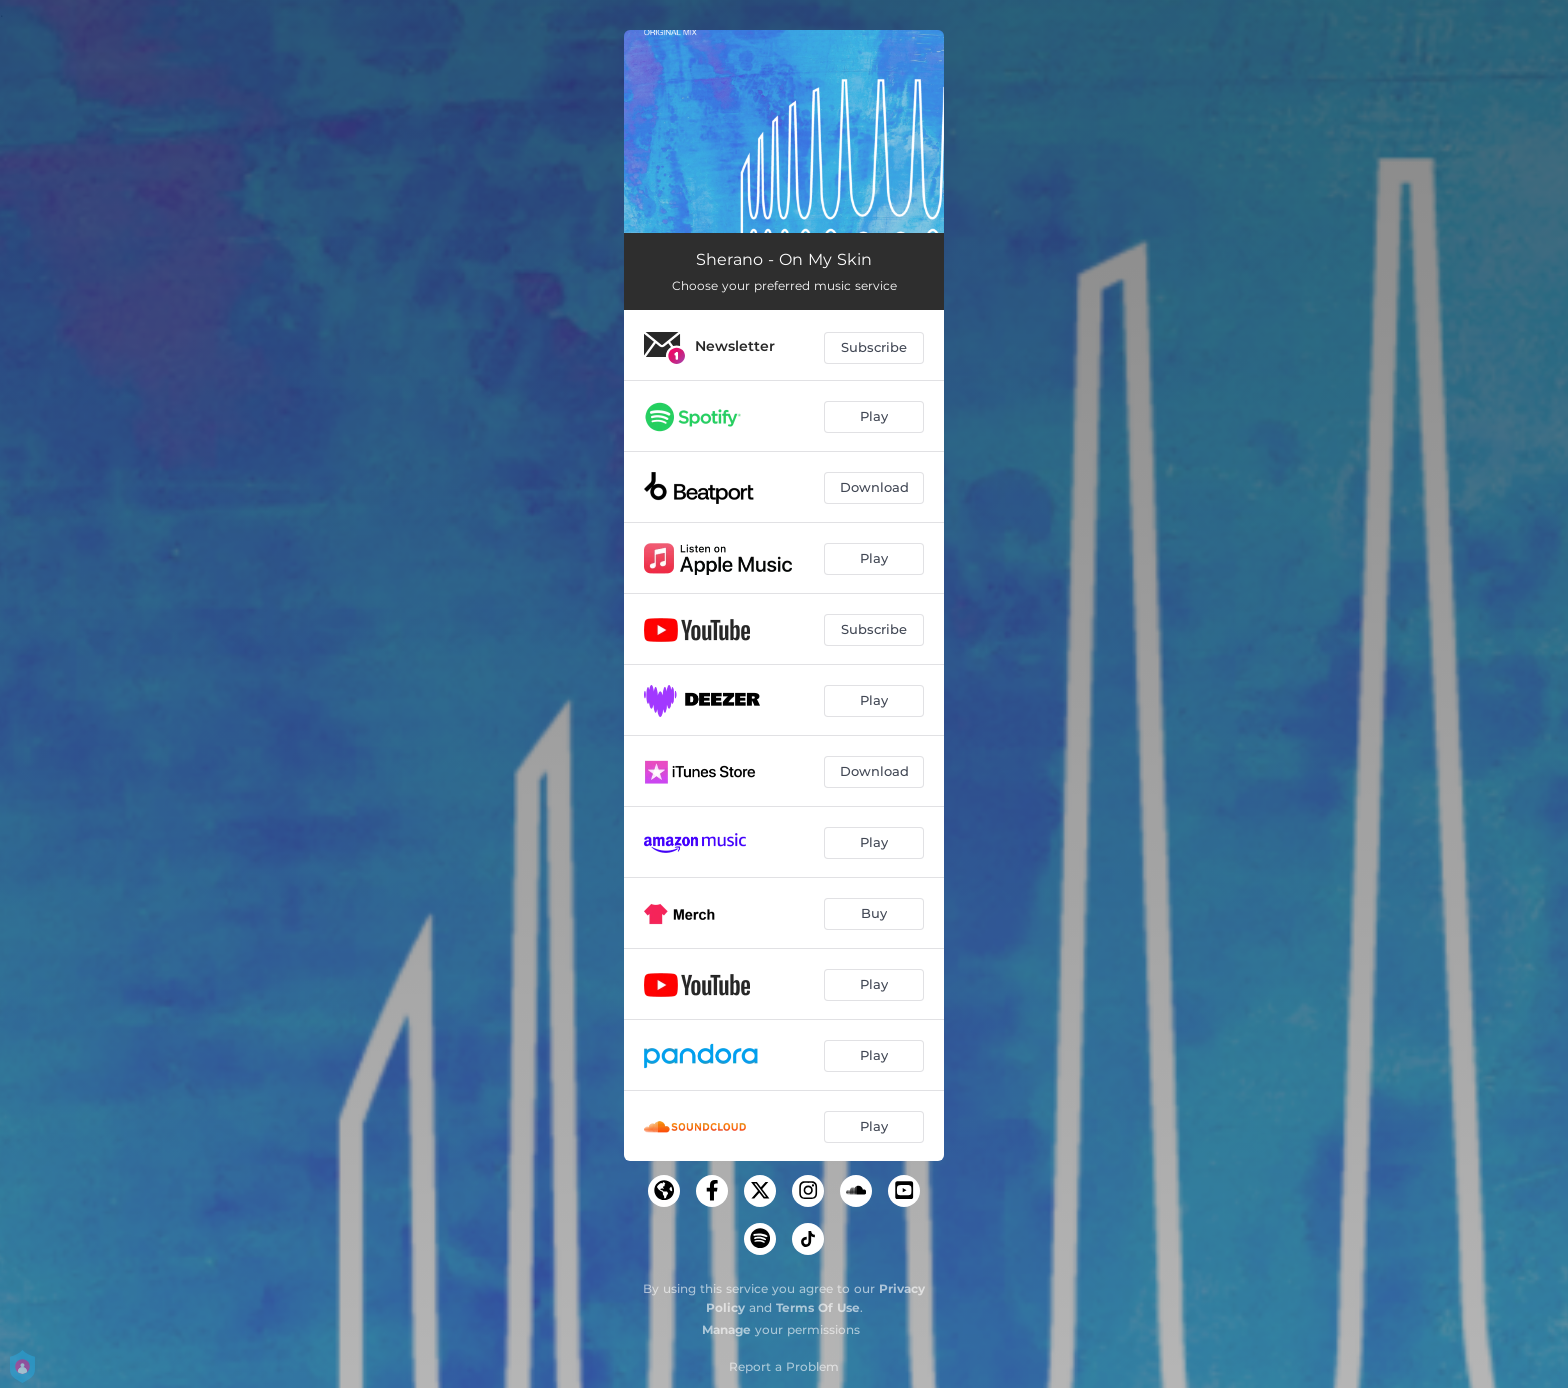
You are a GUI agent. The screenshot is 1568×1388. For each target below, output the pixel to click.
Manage (726, 1329)
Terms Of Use (818, 1307)
